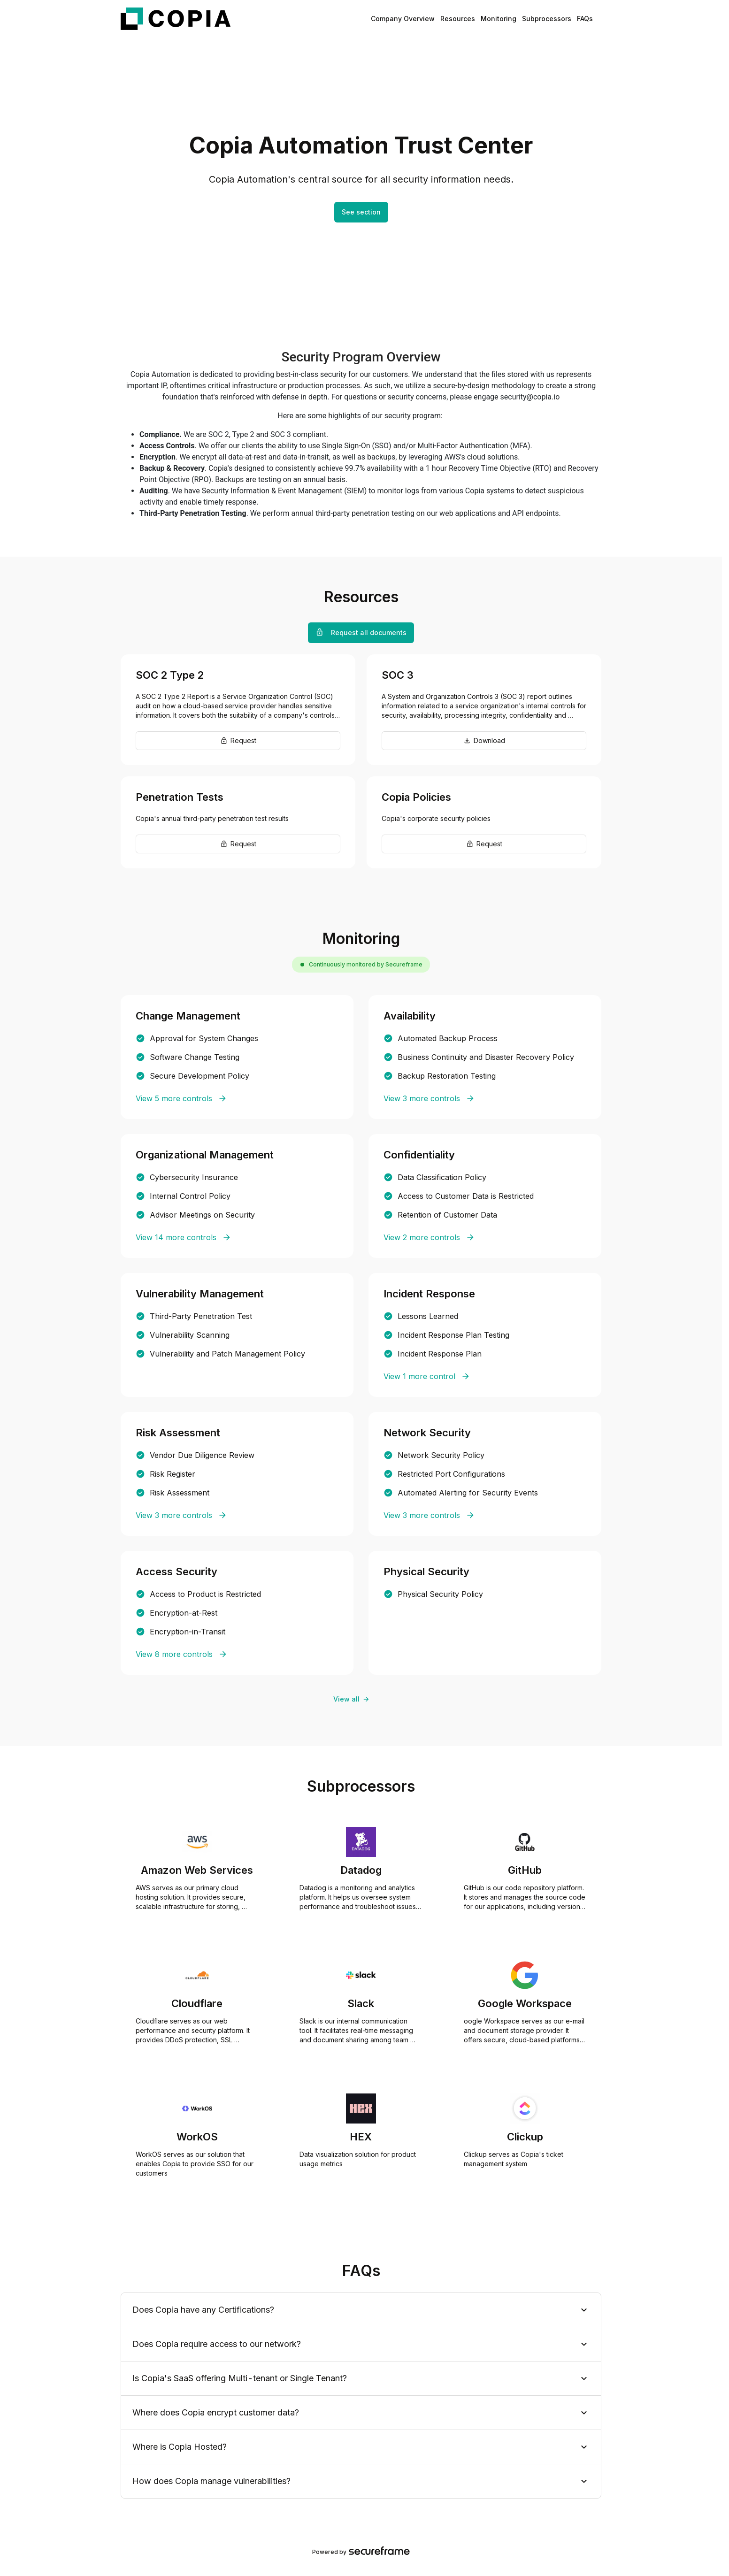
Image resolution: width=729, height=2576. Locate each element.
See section (361, 212)
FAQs (585, 19)
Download (484, 740)
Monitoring (498, 19)
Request (238, 740)
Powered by (361, 2551)
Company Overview (403, 19)
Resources (457, 19)
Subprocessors (546, 19)
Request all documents (361, 632)
